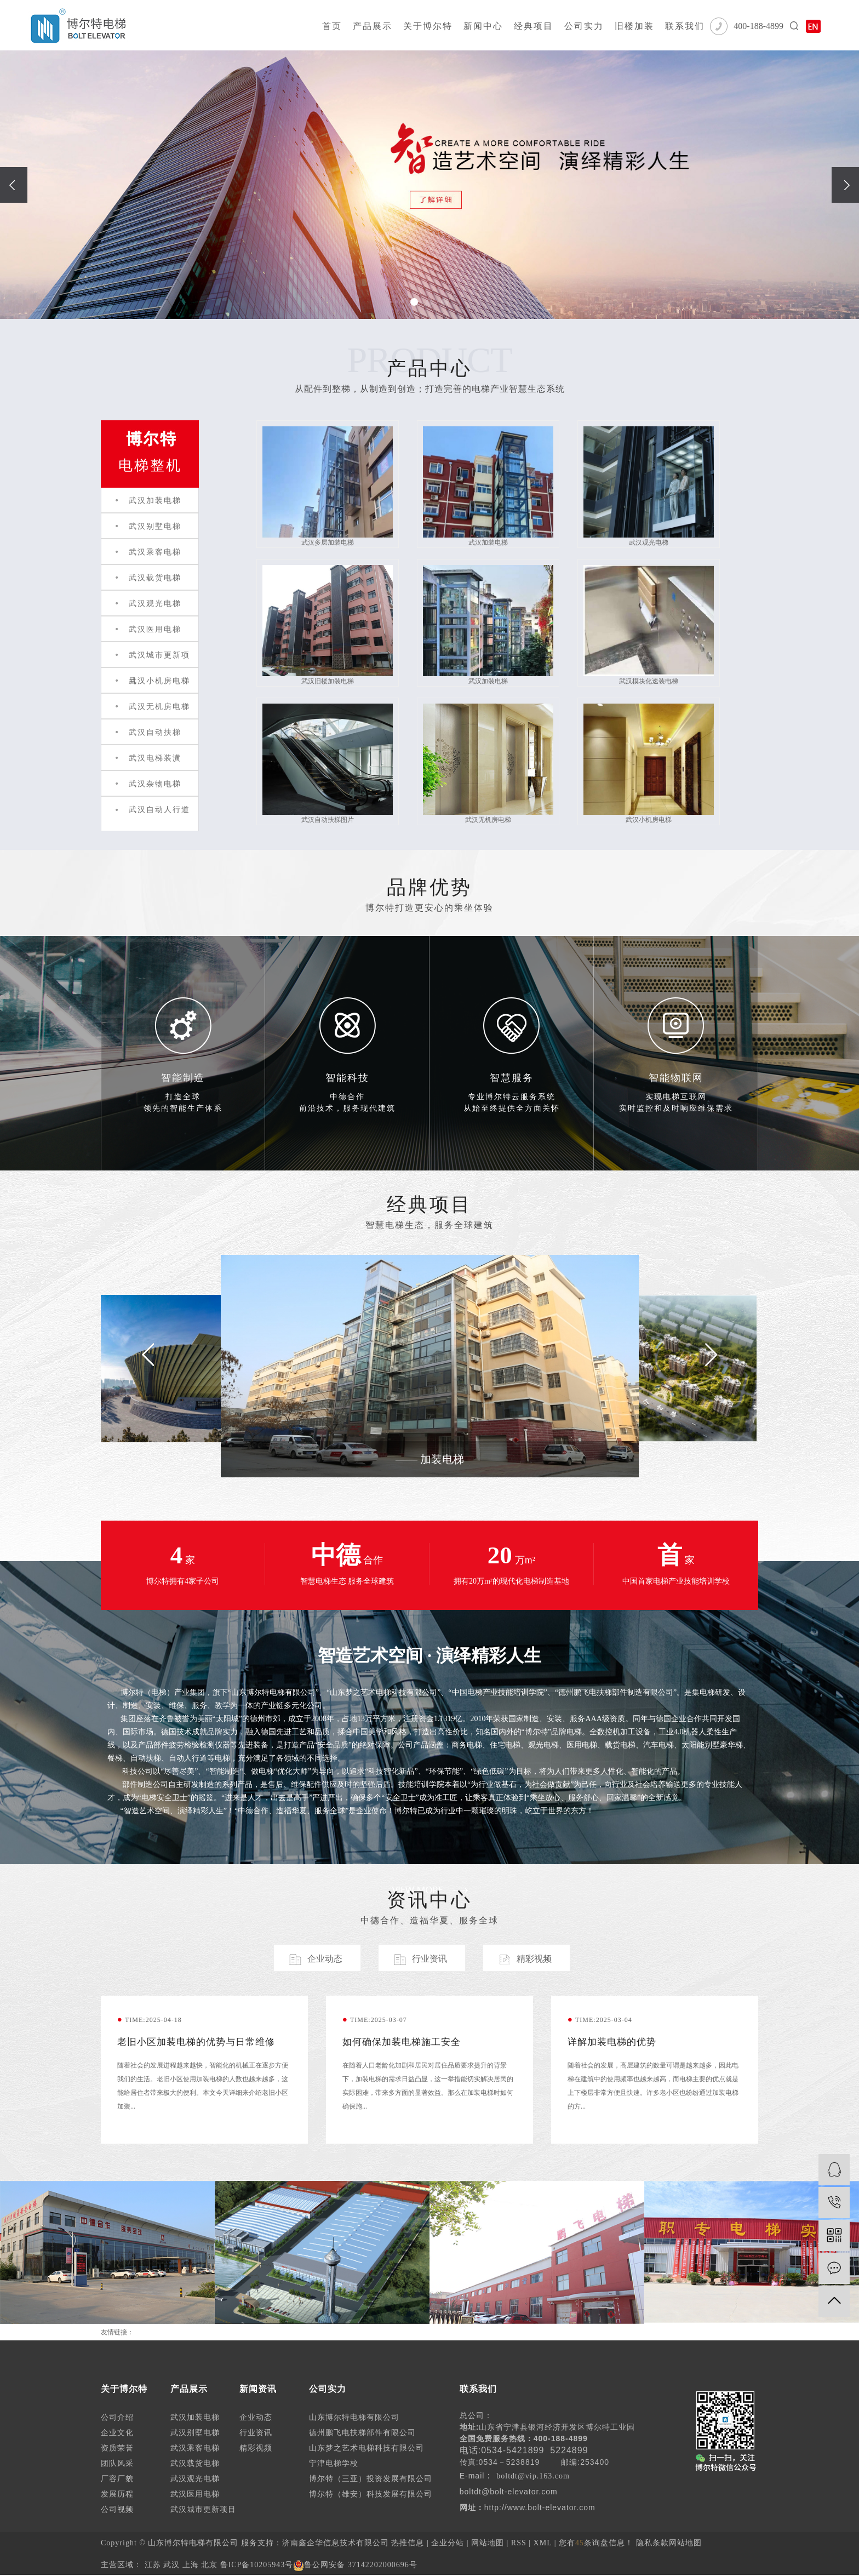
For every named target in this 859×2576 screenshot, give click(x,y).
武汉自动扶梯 (155, 732)
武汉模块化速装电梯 (648, 625)
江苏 (153, 2565)
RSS (518, 2543)
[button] (414, 302)
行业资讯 (255, 2433)
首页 (332, 26)
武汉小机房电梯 (159, 681)
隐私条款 (652, 2543)
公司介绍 (117, 2417)
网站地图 (487, 2543)
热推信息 (407, 2543)
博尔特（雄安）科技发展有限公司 (370, 2494)
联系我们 (685, 26)
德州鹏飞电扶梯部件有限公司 (362, 2433)
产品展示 (372, 26)
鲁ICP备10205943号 (257, 2565)
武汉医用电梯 (155, 629)
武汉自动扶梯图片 (327, 764)
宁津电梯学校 (333, 2463)
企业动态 (255, 2417)
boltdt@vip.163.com (533, 2476)
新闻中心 (483, 26)
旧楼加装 (634, 26)
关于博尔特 (428, 26)
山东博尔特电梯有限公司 (354, 2417)
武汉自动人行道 (159, 810)
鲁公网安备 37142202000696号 (355, 2565)
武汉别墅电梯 (155, 526)
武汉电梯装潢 (155, 758)
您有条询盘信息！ (596, 2543)
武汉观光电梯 (155, 603)
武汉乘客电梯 (155, 552)
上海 (190, 2565)
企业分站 (447, 2543)
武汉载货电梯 (155, 578)
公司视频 (117, 2509)
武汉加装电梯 (155, 500)
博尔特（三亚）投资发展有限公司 (370, 2479)
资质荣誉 (117, 2448)
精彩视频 (255, 2448)
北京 (209, 2565)
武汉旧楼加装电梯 (327, 625)
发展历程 (117, 2494)
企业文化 (117, 2433)
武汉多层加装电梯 (327, 486)
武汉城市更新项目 (203, 2509)
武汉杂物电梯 (155, 784)
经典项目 (533, 26)
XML (543, 2543)
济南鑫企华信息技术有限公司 (335, 2543)
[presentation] (13, 185)
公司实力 (584, 26)
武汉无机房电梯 (159, 706)
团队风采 (117, 2463)
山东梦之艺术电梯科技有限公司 (366, 2448)
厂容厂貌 (117, 2479)
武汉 (171, 2565)
